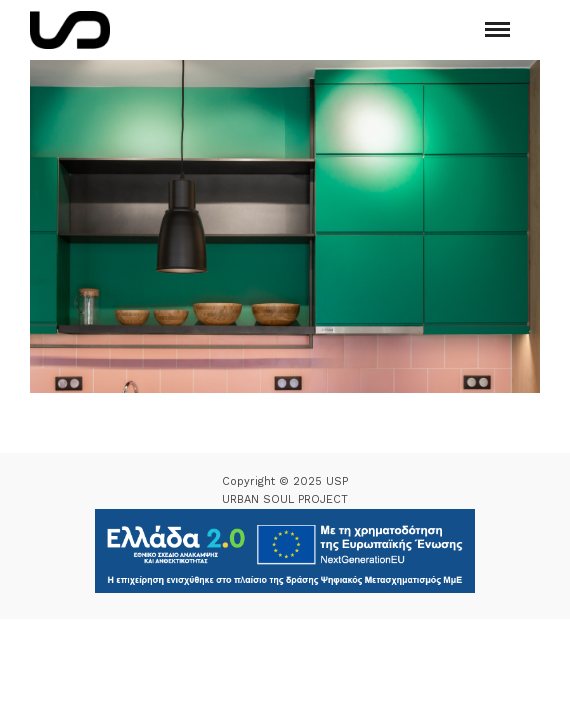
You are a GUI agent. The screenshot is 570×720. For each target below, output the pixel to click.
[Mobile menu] (497, 29)
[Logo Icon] (70, 30)
